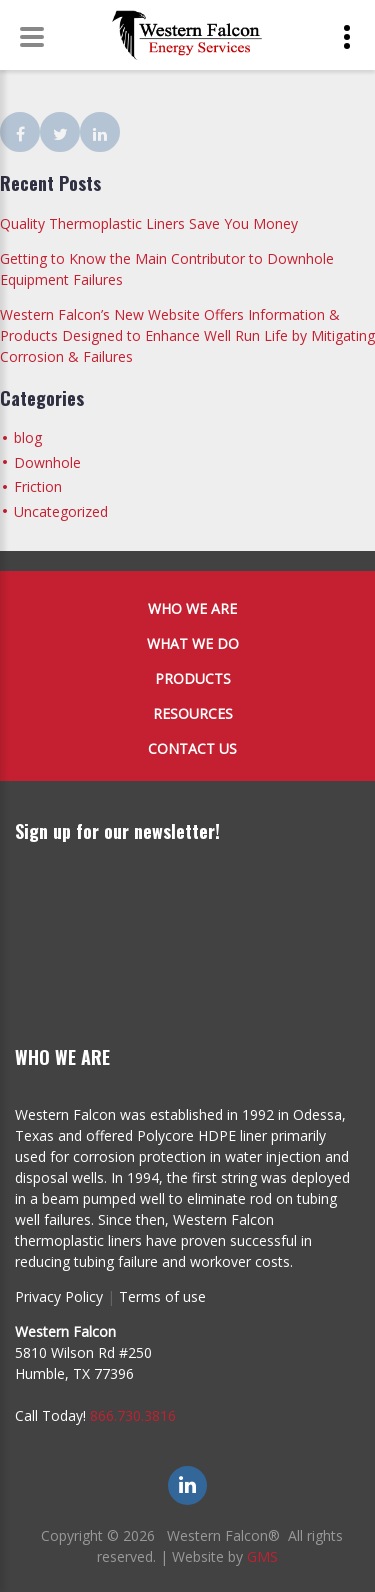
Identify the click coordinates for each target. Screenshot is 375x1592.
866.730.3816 (133, 1415)
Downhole (47, 462)
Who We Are (192, 608)
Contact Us (192, 748)
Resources (193, 713)
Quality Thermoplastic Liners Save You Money (149, 223)
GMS (262, 1556)
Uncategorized (61, 511)
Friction (38, 486)
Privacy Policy (59, 1296)
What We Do (193, 643)
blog (28, 437)
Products (193, 678)
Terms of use (162, 1296)
